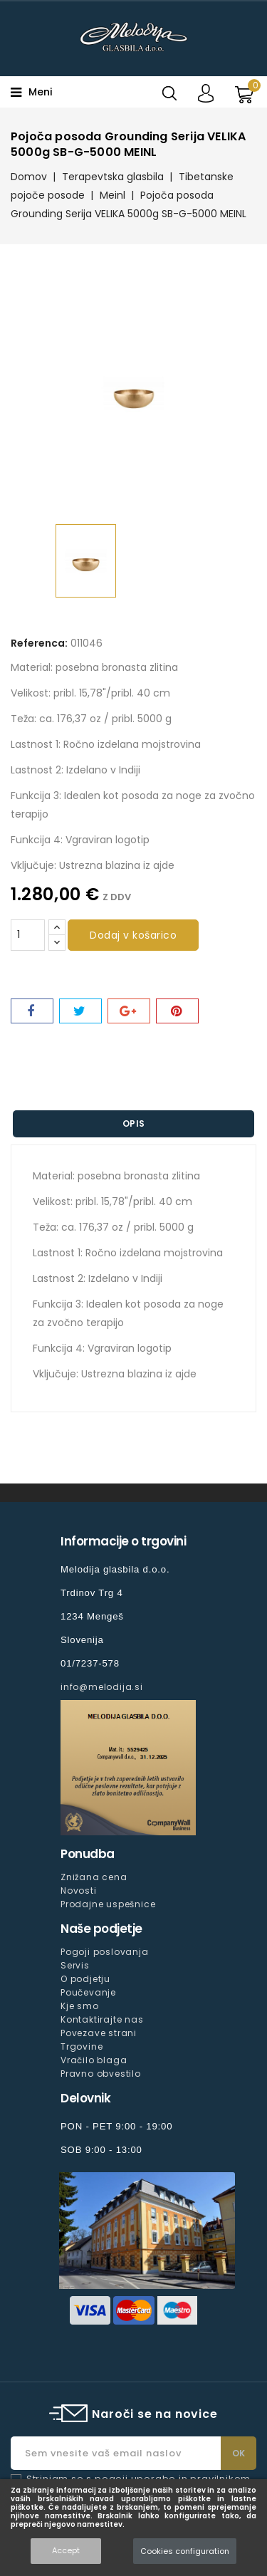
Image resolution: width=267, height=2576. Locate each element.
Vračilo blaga (94, 2060)
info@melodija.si (102, 1687)
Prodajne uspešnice (108, 1904)
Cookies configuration (184, 2551)
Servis (75, 1965)
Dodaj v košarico (133, 935)
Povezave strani (99, 2033)
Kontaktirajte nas (102, 2019)
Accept (66, 2550)
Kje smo (80, 2006)
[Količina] (28, 935)
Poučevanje (88, 1992)
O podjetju (85, 1979)
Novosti (79, 1890)
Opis (133, 1123)
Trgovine (82, 2046)
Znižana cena (94, 1877)
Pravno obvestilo (101, 2073)
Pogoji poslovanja (105, 1952)
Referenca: (39, 643)
